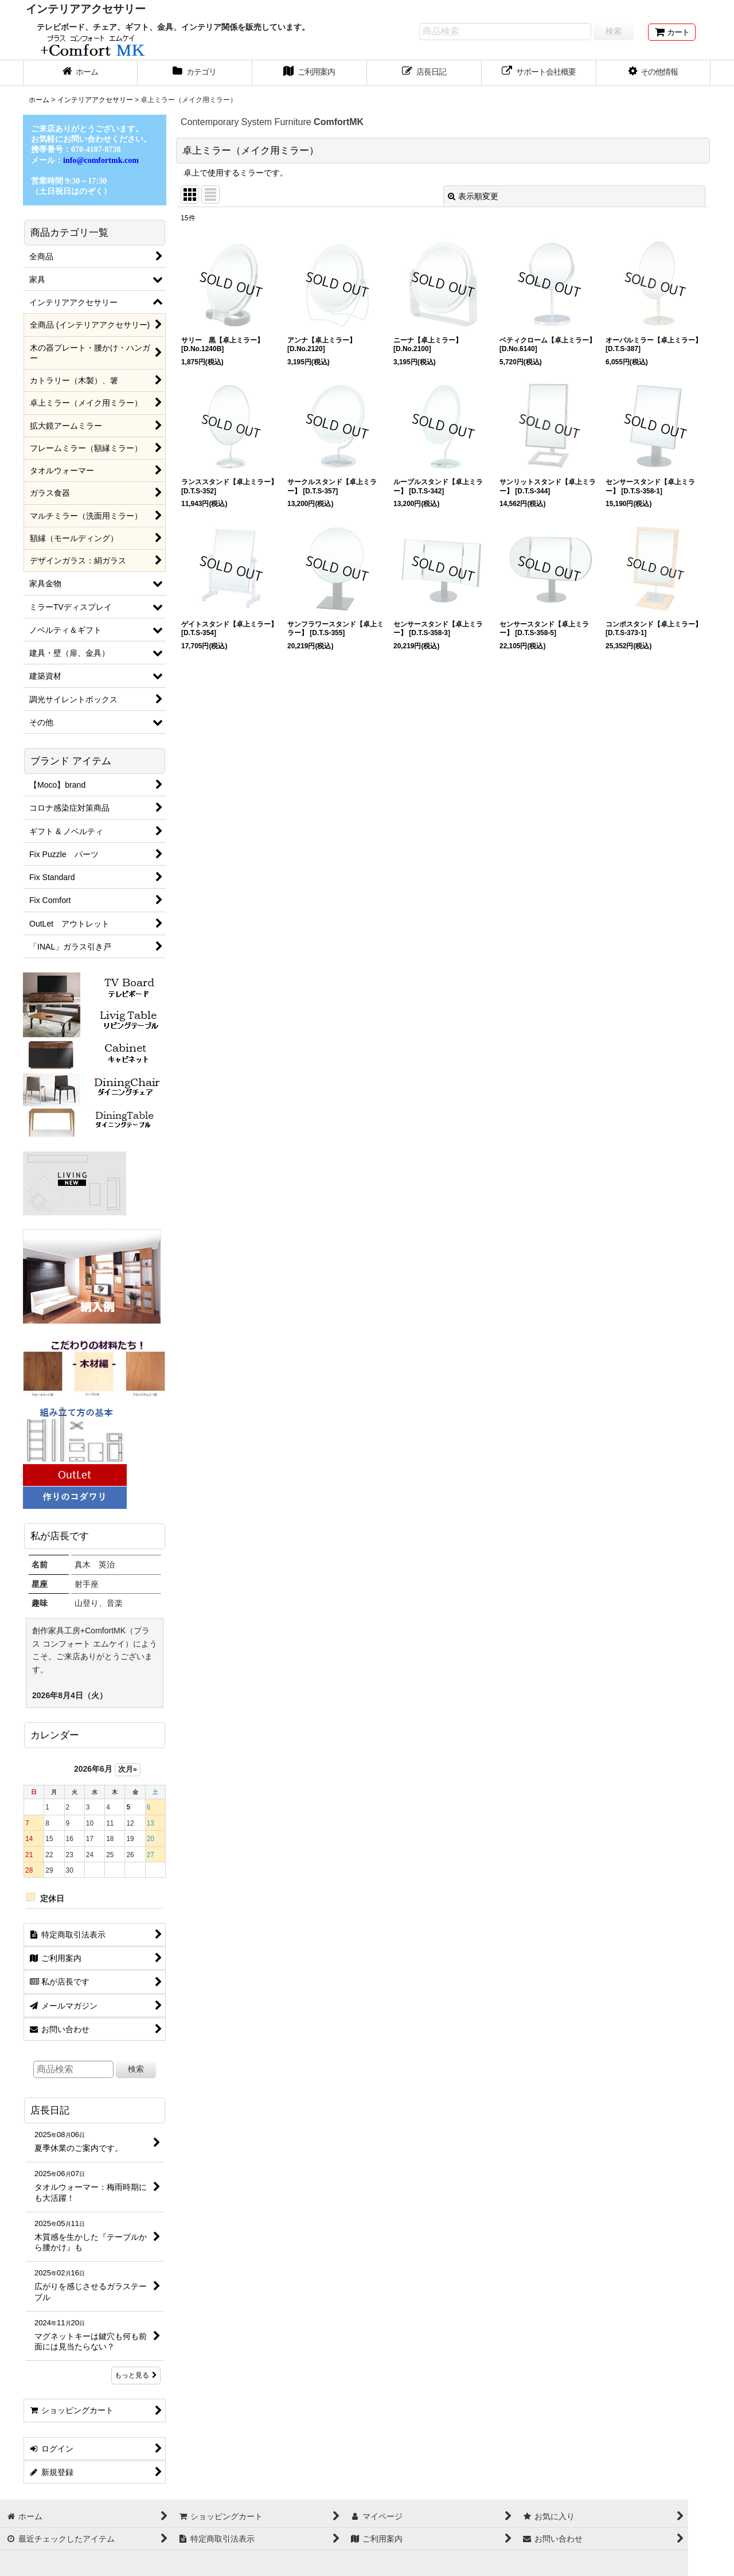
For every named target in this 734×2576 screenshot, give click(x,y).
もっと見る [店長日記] (136, 2375)
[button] (653, 72)
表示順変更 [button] (473, 196)
